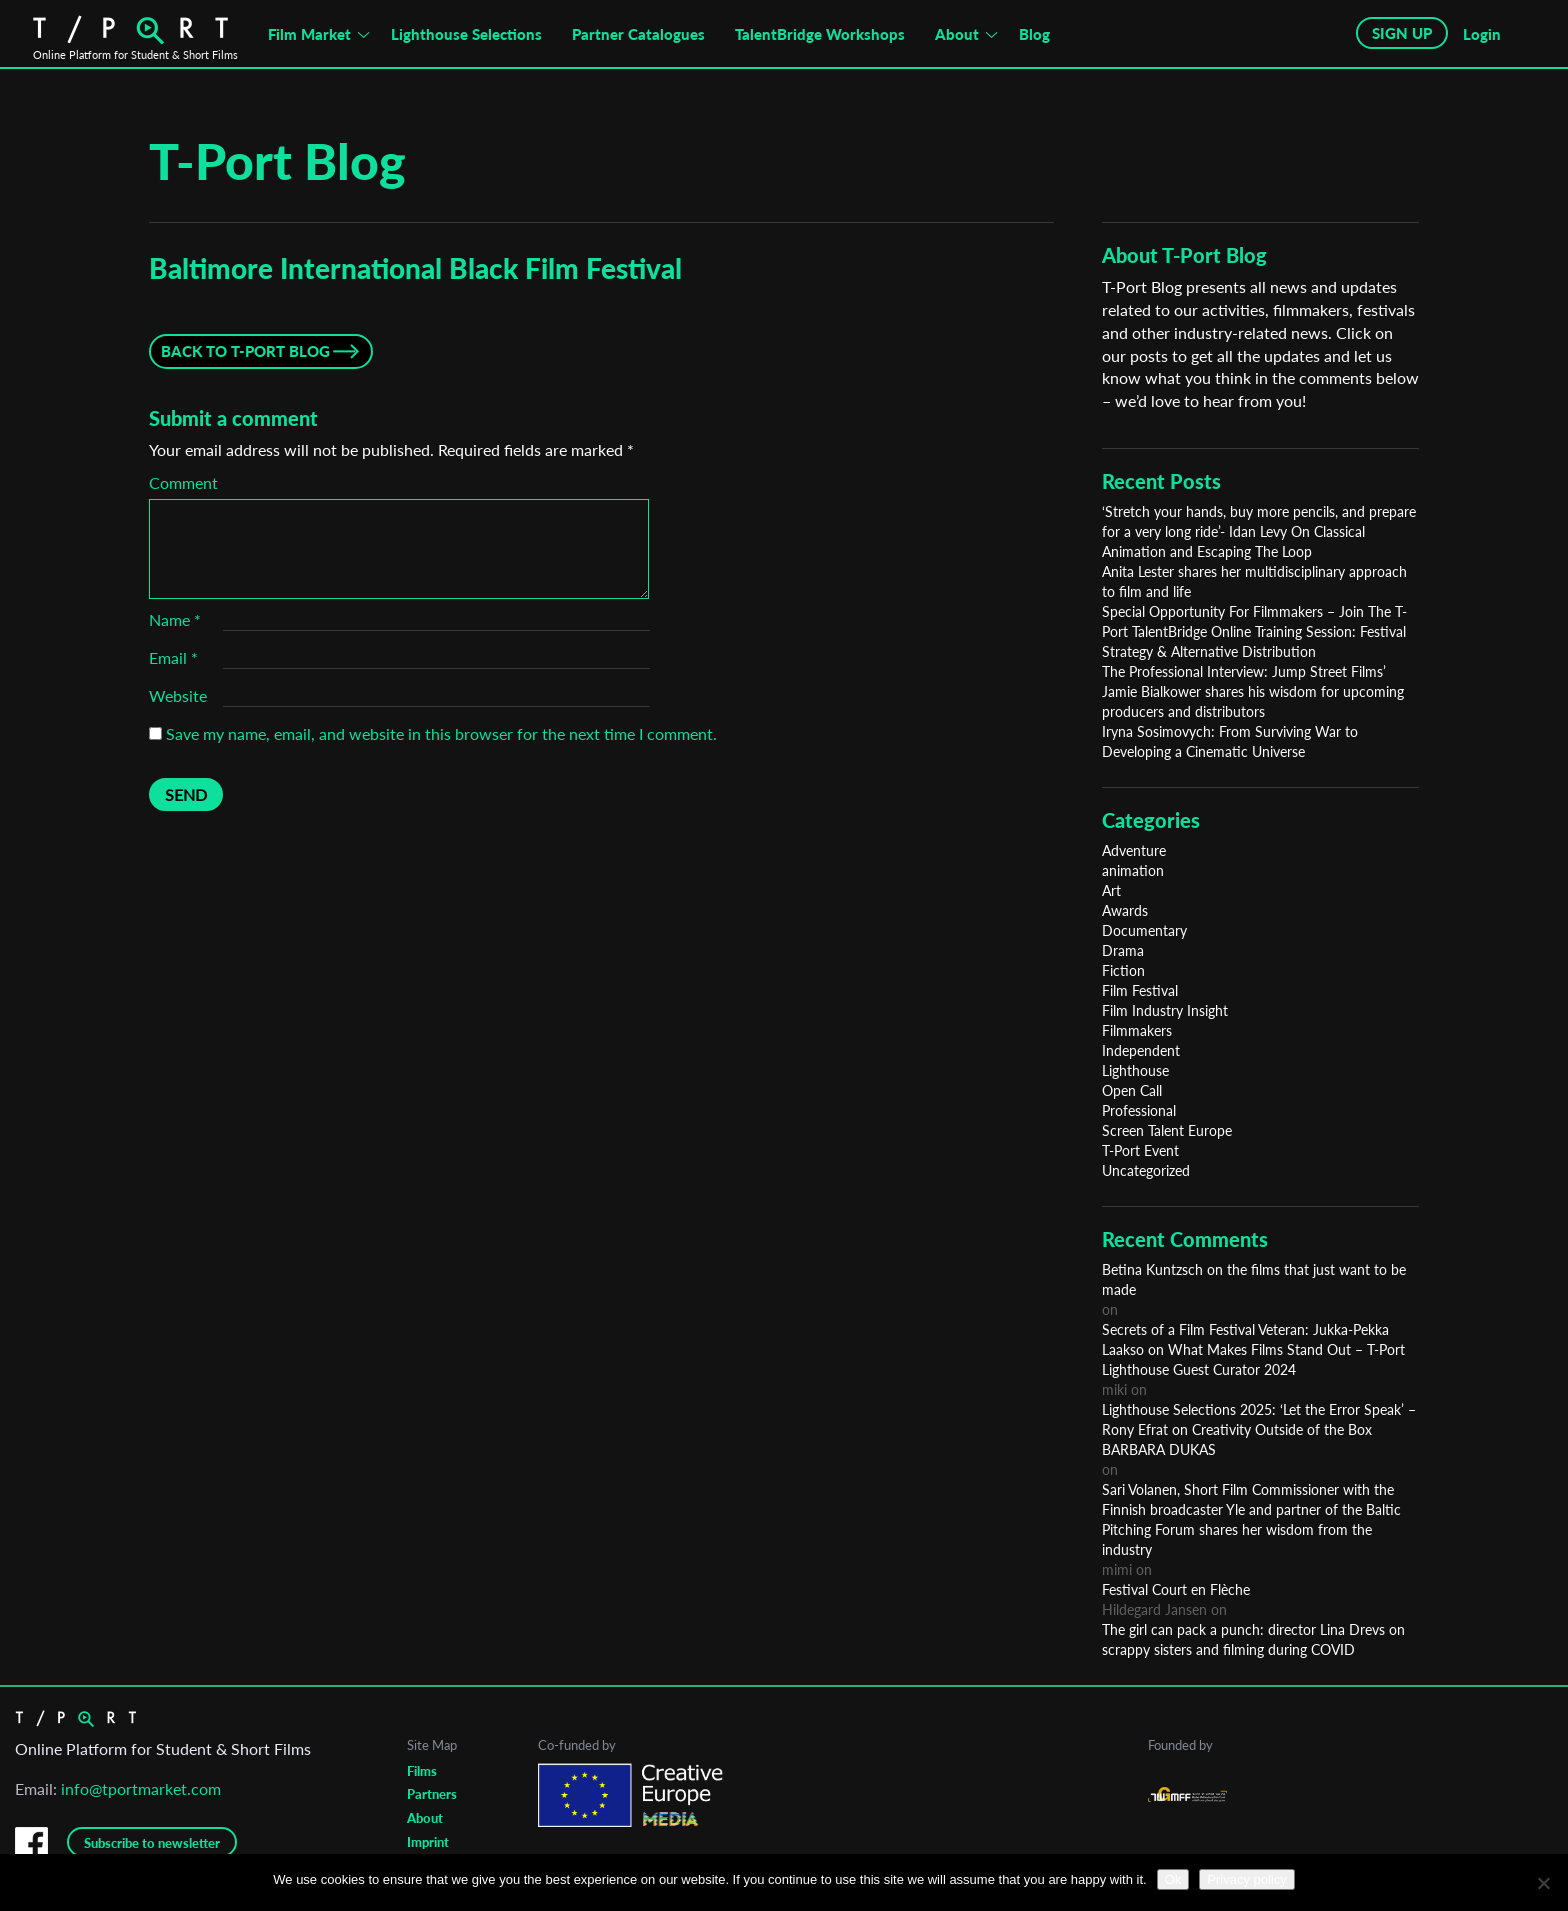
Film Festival (1140, 990)
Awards (1125, 910)
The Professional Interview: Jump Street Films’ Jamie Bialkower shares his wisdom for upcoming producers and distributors (1253, 691)
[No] (1543, 1883)
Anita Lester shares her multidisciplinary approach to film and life (1254, 581)
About (957, 34)
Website (178, 695)
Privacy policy (1246, 1879)
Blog (1034, 34)
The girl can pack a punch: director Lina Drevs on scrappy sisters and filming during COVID (1253, 1639)
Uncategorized (1146, 1170)
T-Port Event (1140, 1150)
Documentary (1144, 930)
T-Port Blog (277, 161)
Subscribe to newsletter (152, 1843)
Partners (432, 1794)
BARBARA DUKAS (1159, 1449)
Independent (1141, 1050)
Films (422, 1771)
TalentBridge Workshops (820, 34)
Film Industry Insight (1165, 1010)
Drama (1123, 950)
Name (175, 619)
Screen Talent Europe (1167, 1130)
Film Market (309, 34)
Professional (1139, 1110)
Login (1482, 34)
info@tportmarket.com (141, 1788)
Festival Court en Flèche (1176, 1589)
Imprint (428, 1842)
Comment (183, 482)
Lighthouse (1135, 1070)
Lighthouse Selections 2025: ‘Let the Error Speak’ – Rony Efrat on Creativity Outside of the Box (1259, 1419)
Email (173, 657)
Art (1111, 890)
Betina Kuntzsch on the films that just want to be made (1254, 1279)
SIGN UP (1402, 33)
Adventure (1134, 850)
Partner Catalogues (638, 34)
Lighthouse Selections (466, 34)
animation (1133, 870)
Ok (1173, 1879)
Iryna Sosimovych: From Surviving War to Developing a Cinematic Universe (1230, 741)
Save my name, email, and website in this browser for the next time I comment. (441, 733)
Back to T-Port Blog (245, 351)
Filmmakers (1137, 1030)
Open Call (1132, 1090)
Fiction (1123, 970)
